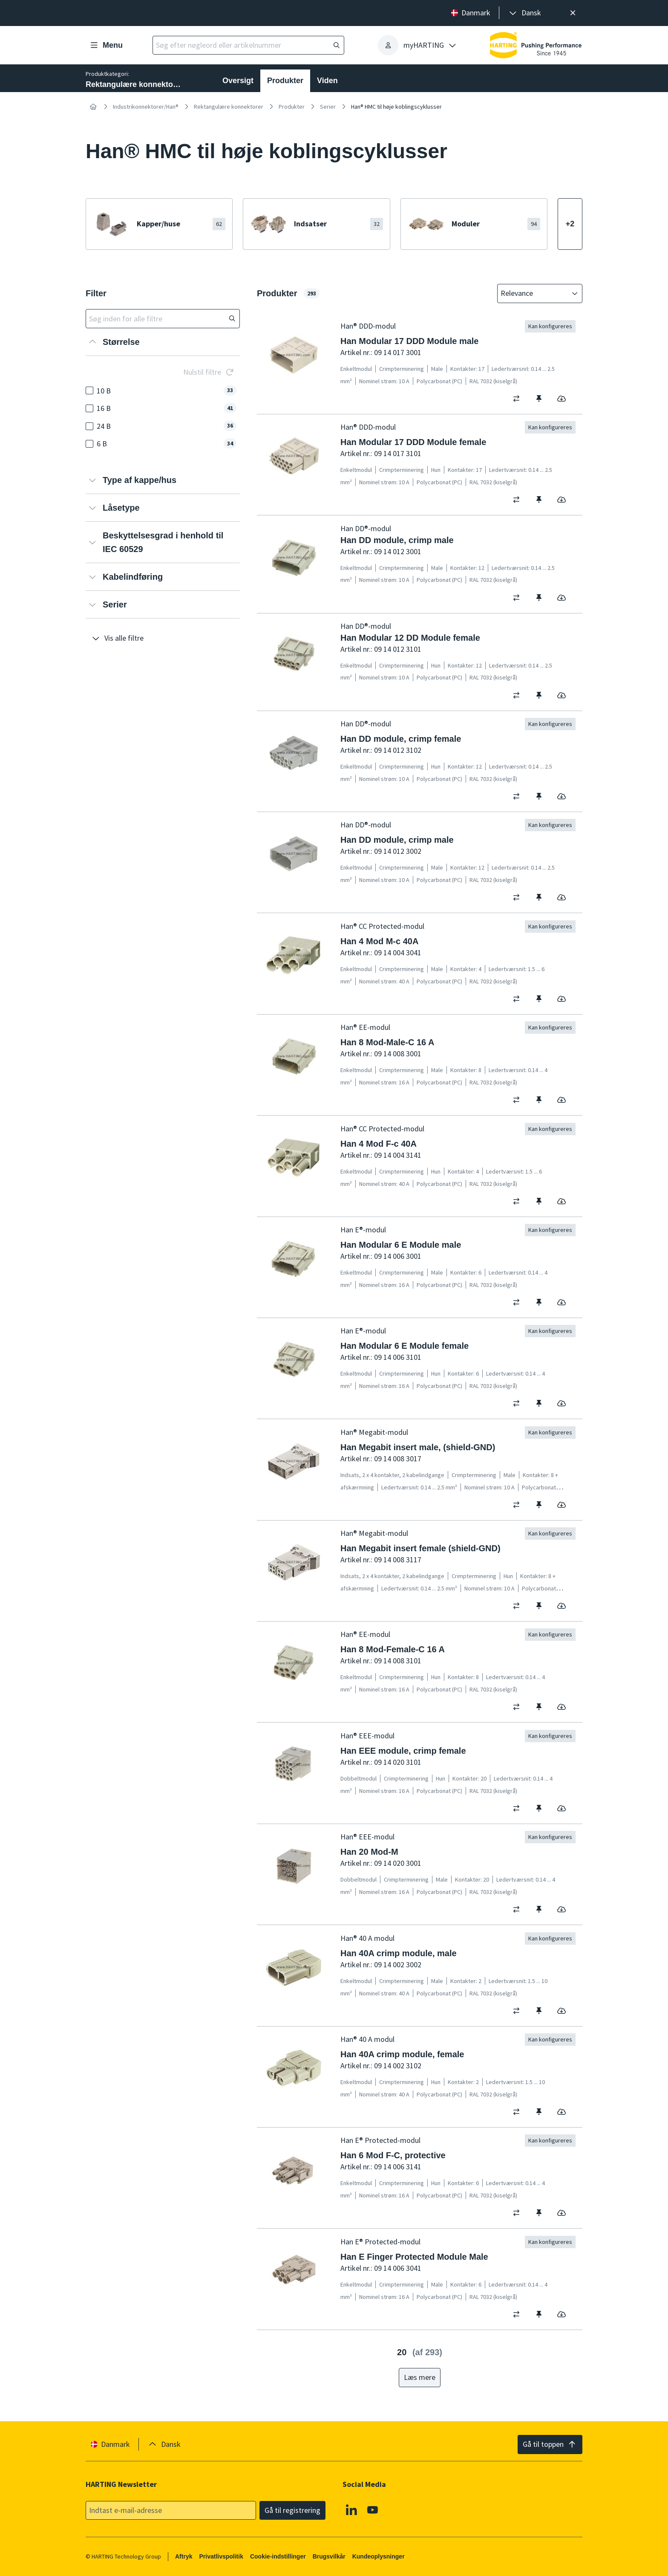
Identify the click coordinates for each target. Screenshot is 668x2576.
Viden (327, 80)
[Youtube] (373, 2509)
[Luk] (572, 13)
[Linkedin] (351, 2509)
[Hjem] (93, 106)
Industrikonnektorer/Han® (146, 106)
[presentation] (524, 13)
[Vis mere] (570, 224)
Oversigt (237, 80)
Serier (328, 106)
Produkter (285, 80)
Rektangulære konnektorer (228, 106)
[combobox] (534, 293)
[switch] (519, 398)
